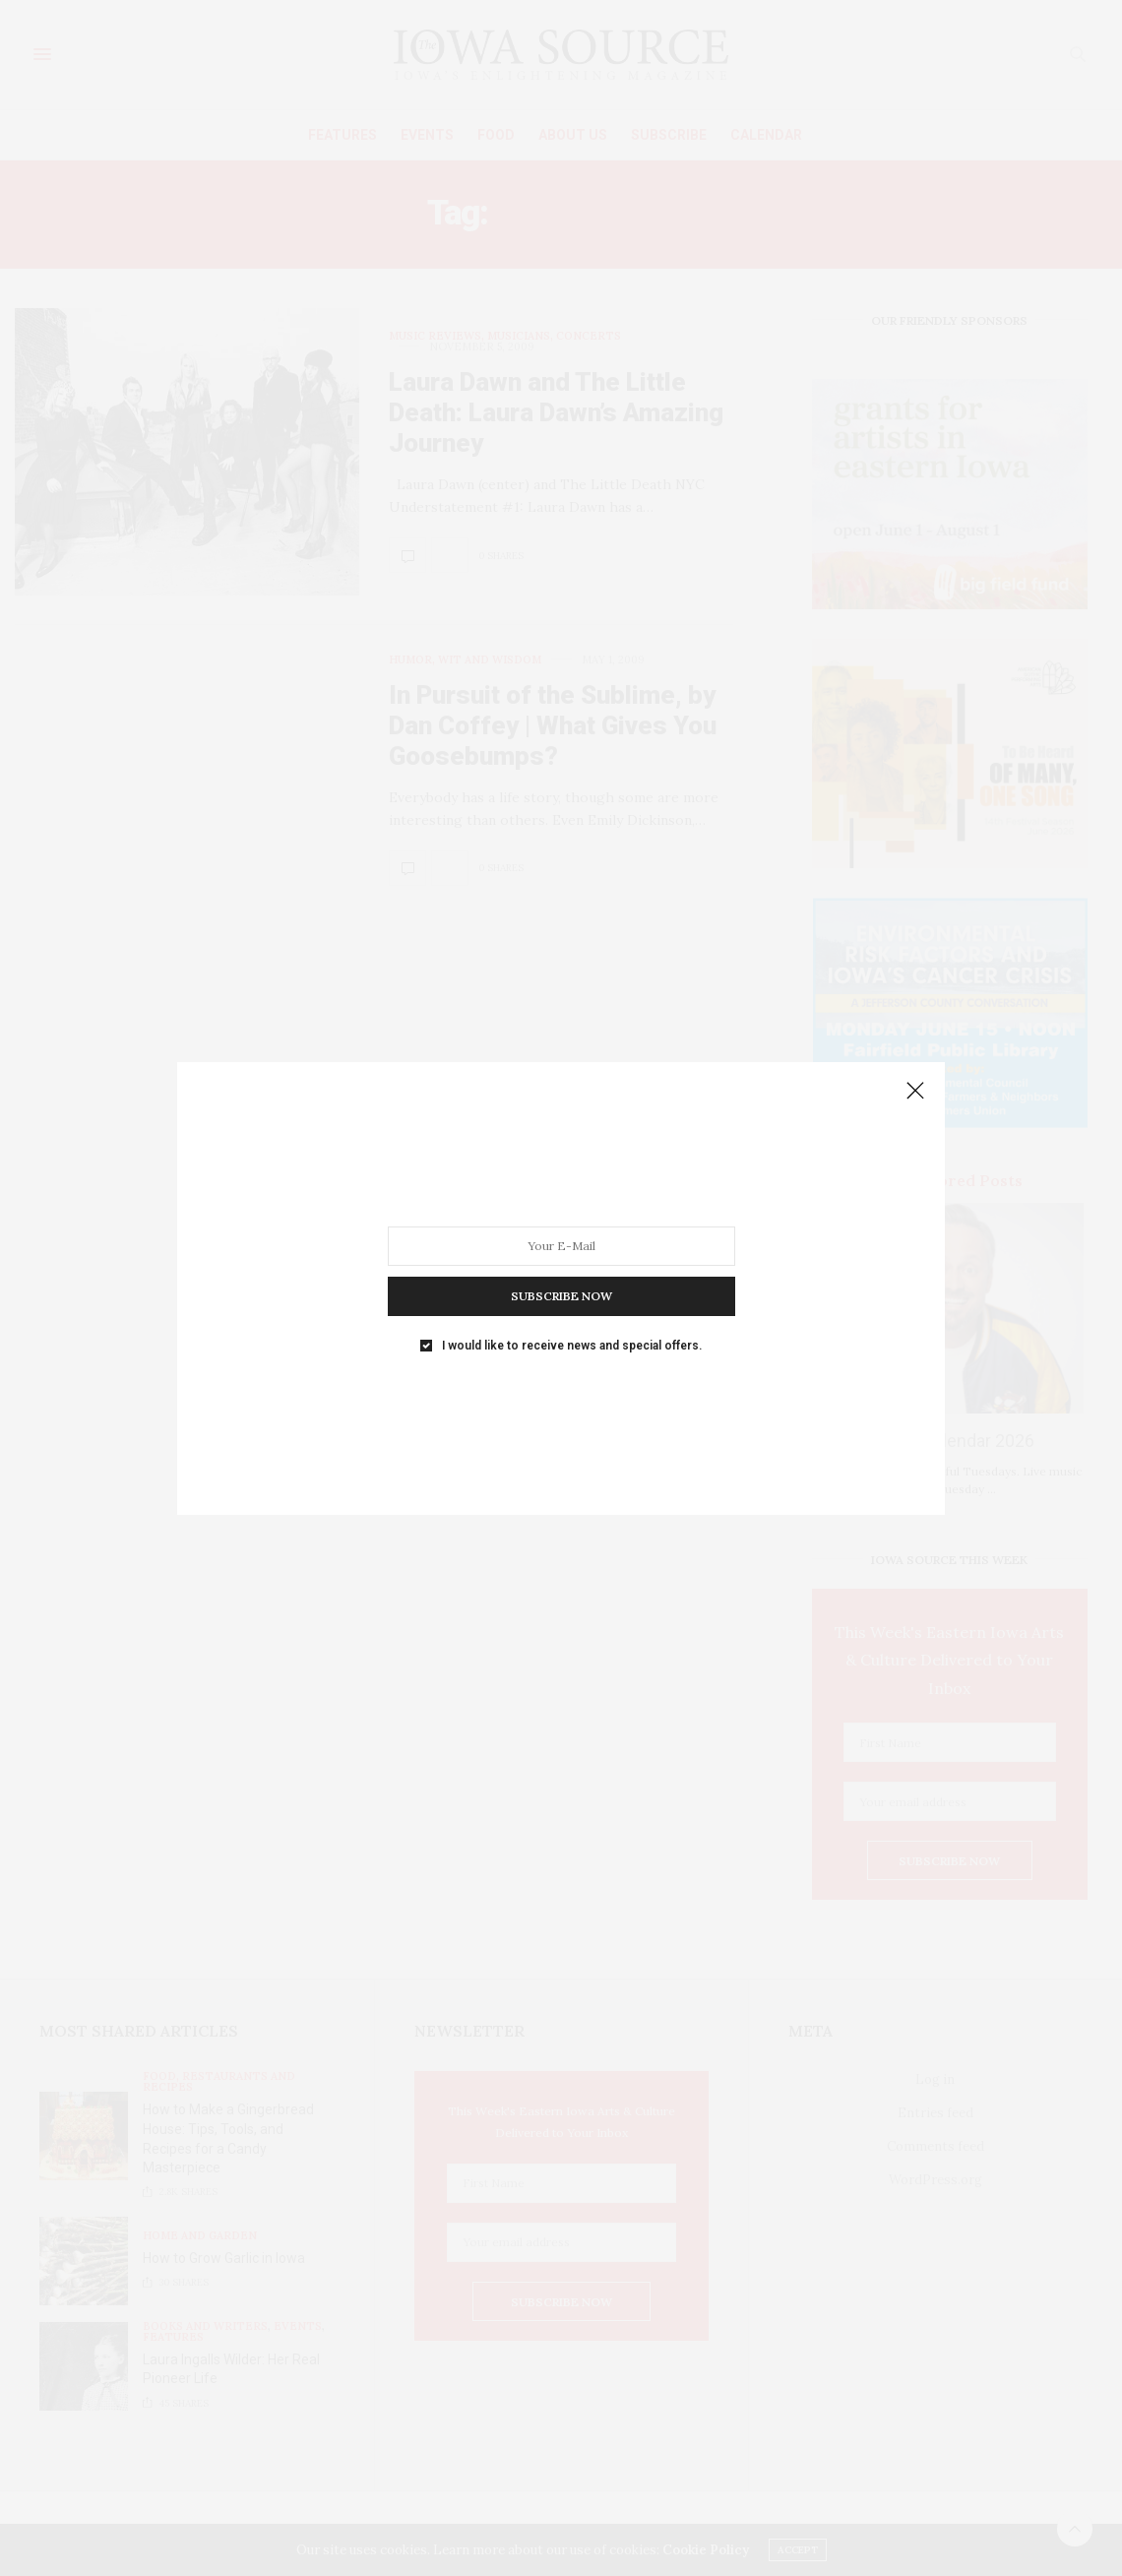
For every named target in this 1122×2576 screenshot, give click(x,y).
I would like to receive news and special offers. (572, 1345)
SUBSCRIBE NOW (561, 1295)
